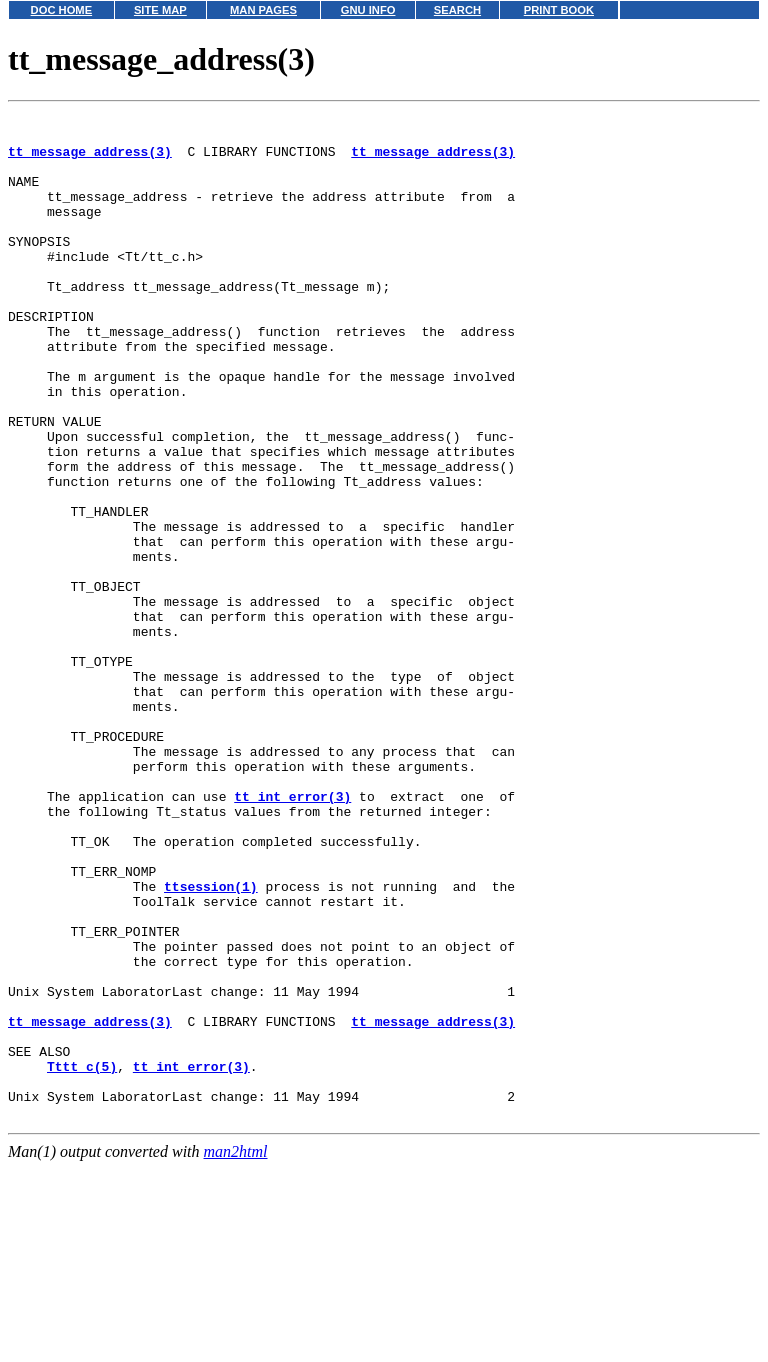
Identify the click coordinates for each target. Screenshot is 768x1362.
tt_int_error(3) (292, 934)
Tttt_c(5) (82, 1258)
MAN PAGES (263, 10)
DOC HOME (62, 10)
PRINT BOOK (559, 10)
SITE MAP (160, 10)
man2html (236, 1352)
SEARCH (457, 10)
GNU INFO (368, 10)
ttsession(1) (211, 1042)
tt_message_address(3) (90, 160)
